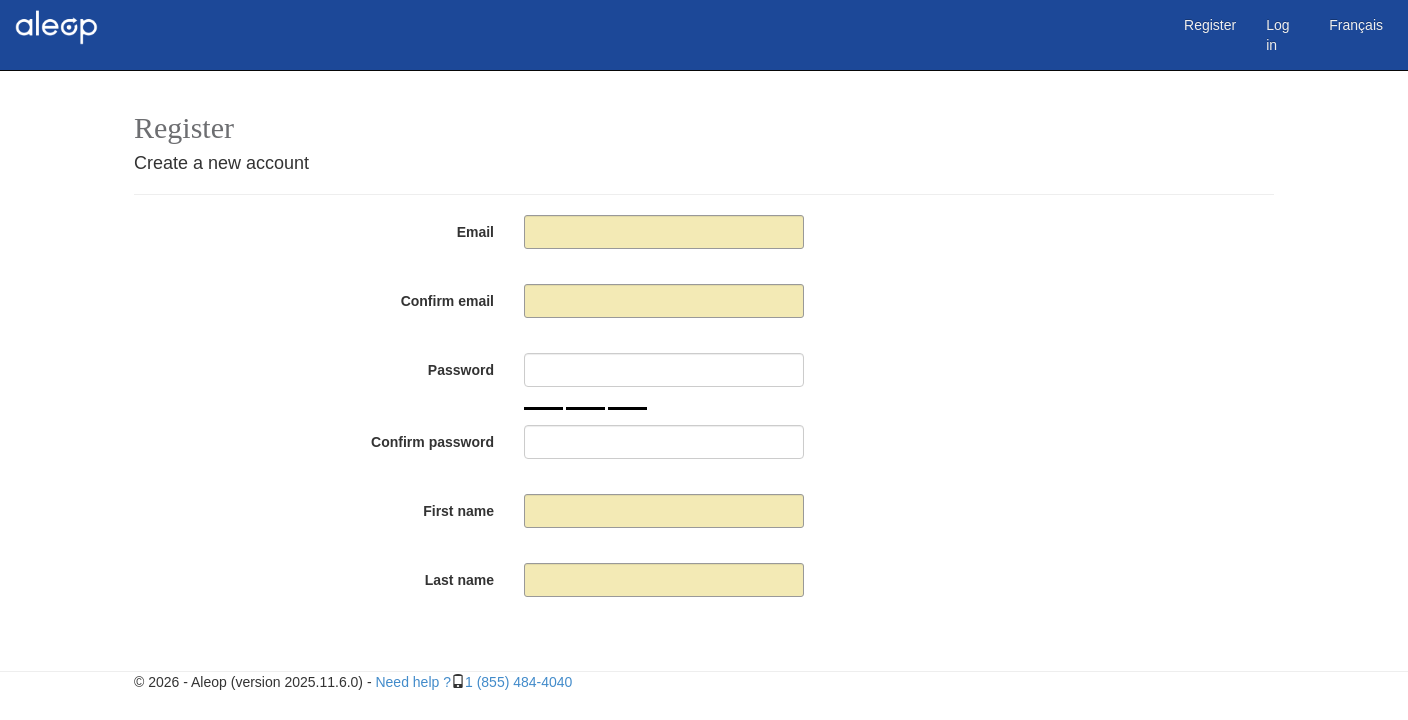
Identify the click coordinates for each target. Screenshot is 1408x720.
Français (1356, 25)
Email (475, 232)
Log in (1277, 35)
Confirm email (447, 301)
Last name (459, 580)
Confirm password (432, 442)
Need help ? (413, 682)
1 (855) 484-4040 (518, 682)
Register (1210, 25)
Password (461, 370)
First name (458, 511)
